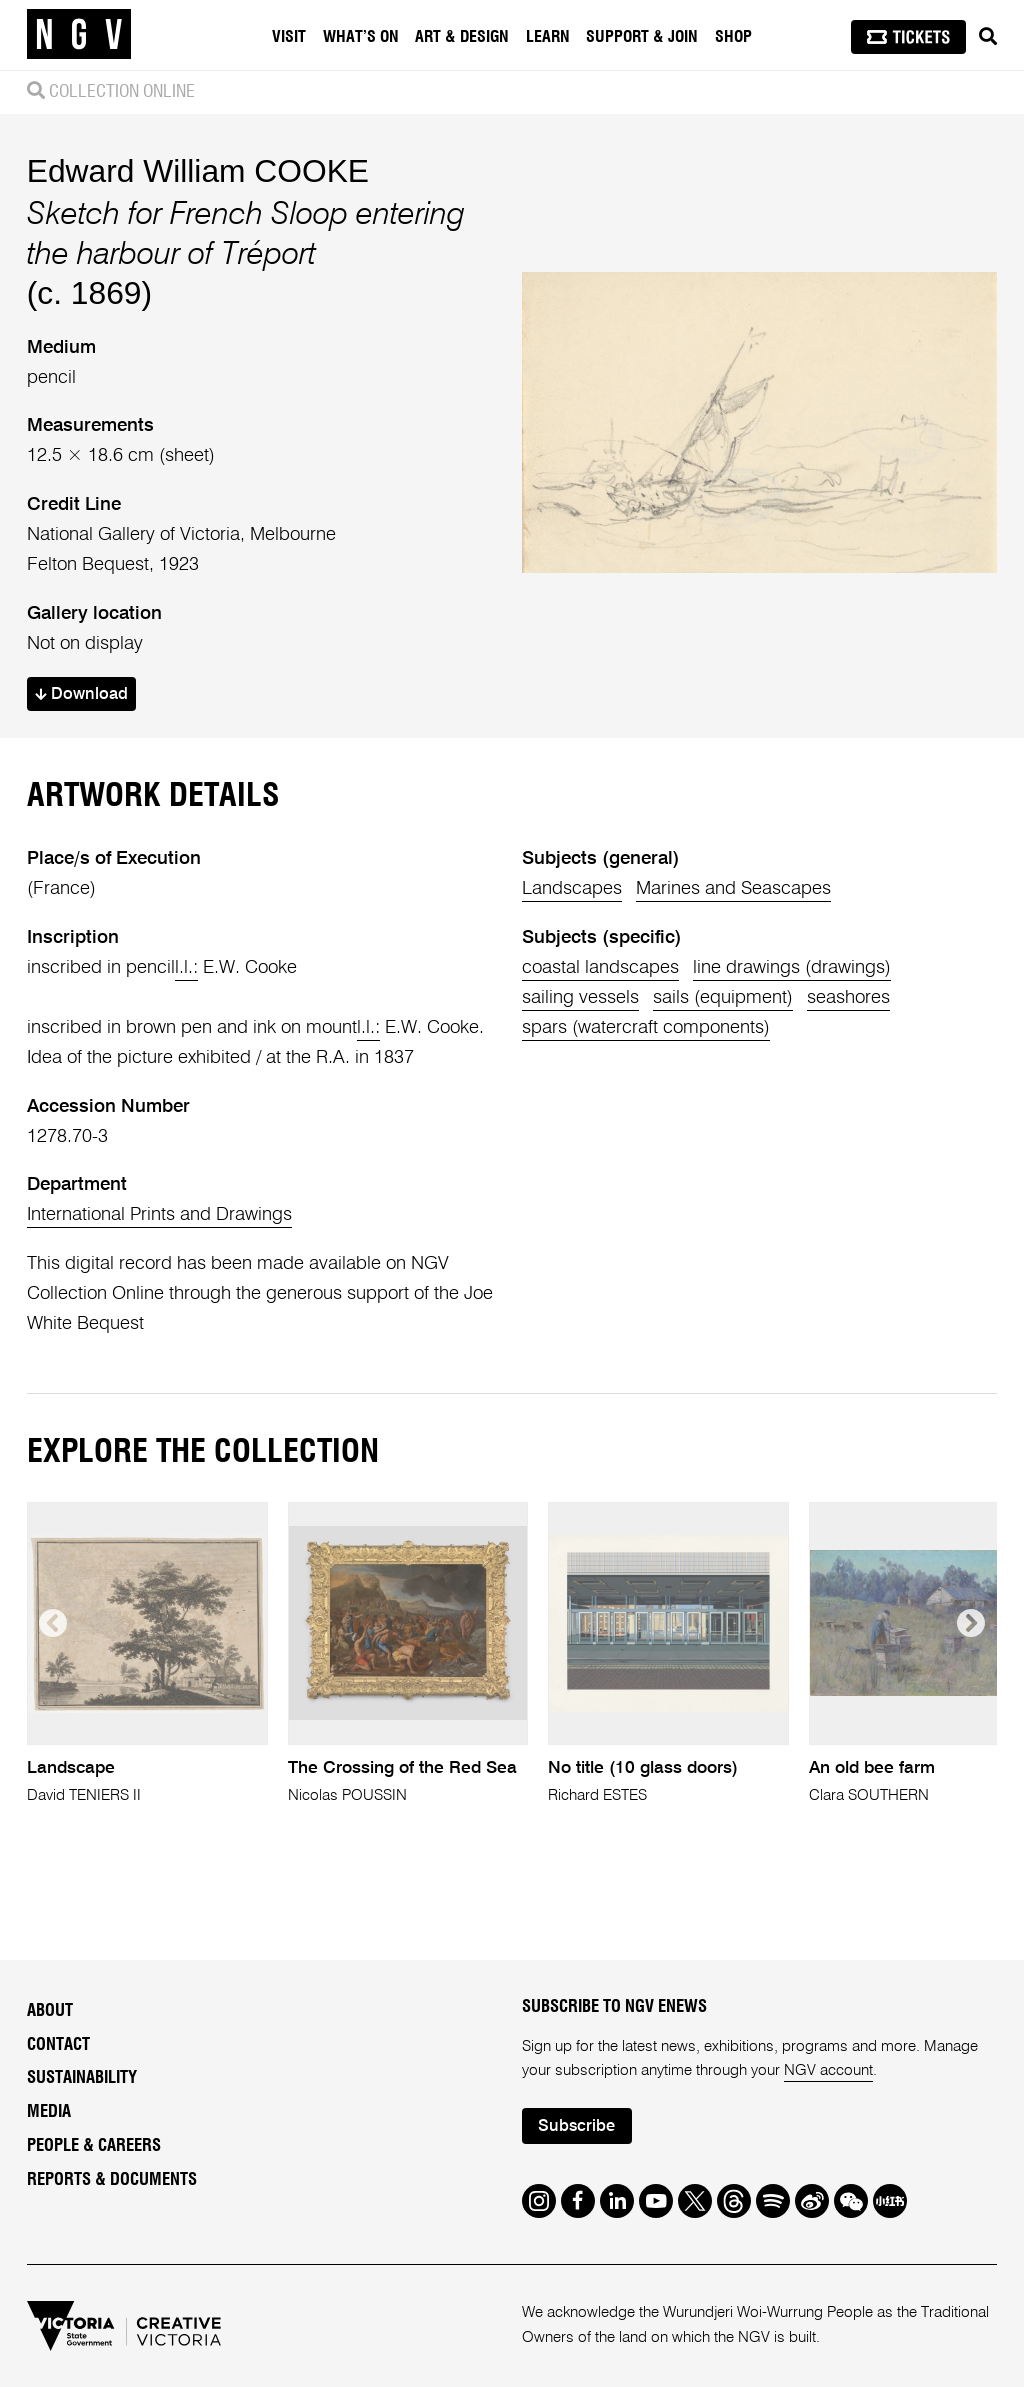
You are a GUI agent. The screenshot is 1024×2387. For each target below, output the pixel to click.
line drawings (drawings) (792, 968)
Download (81, 694)
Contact (58, 2045)
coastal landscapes (600, 968)
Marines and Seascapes (733, 889)
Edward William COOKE (198, 171)
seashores (848, 998)
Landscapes (572, 889)
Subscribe (576, 2126)
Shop (733, 37)
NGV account (828, 2070)
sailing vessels (580, 998)
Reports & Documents (112, 2180)
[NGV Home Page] (79, 35)
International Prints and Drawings (159, 1215)
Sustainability (82, 2078)
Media (49, 2112)
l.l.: (186, 968)
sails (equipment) (723, 998)
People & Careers (94, 2146)
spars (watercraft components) (646, 1028)
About (50, 2011)
